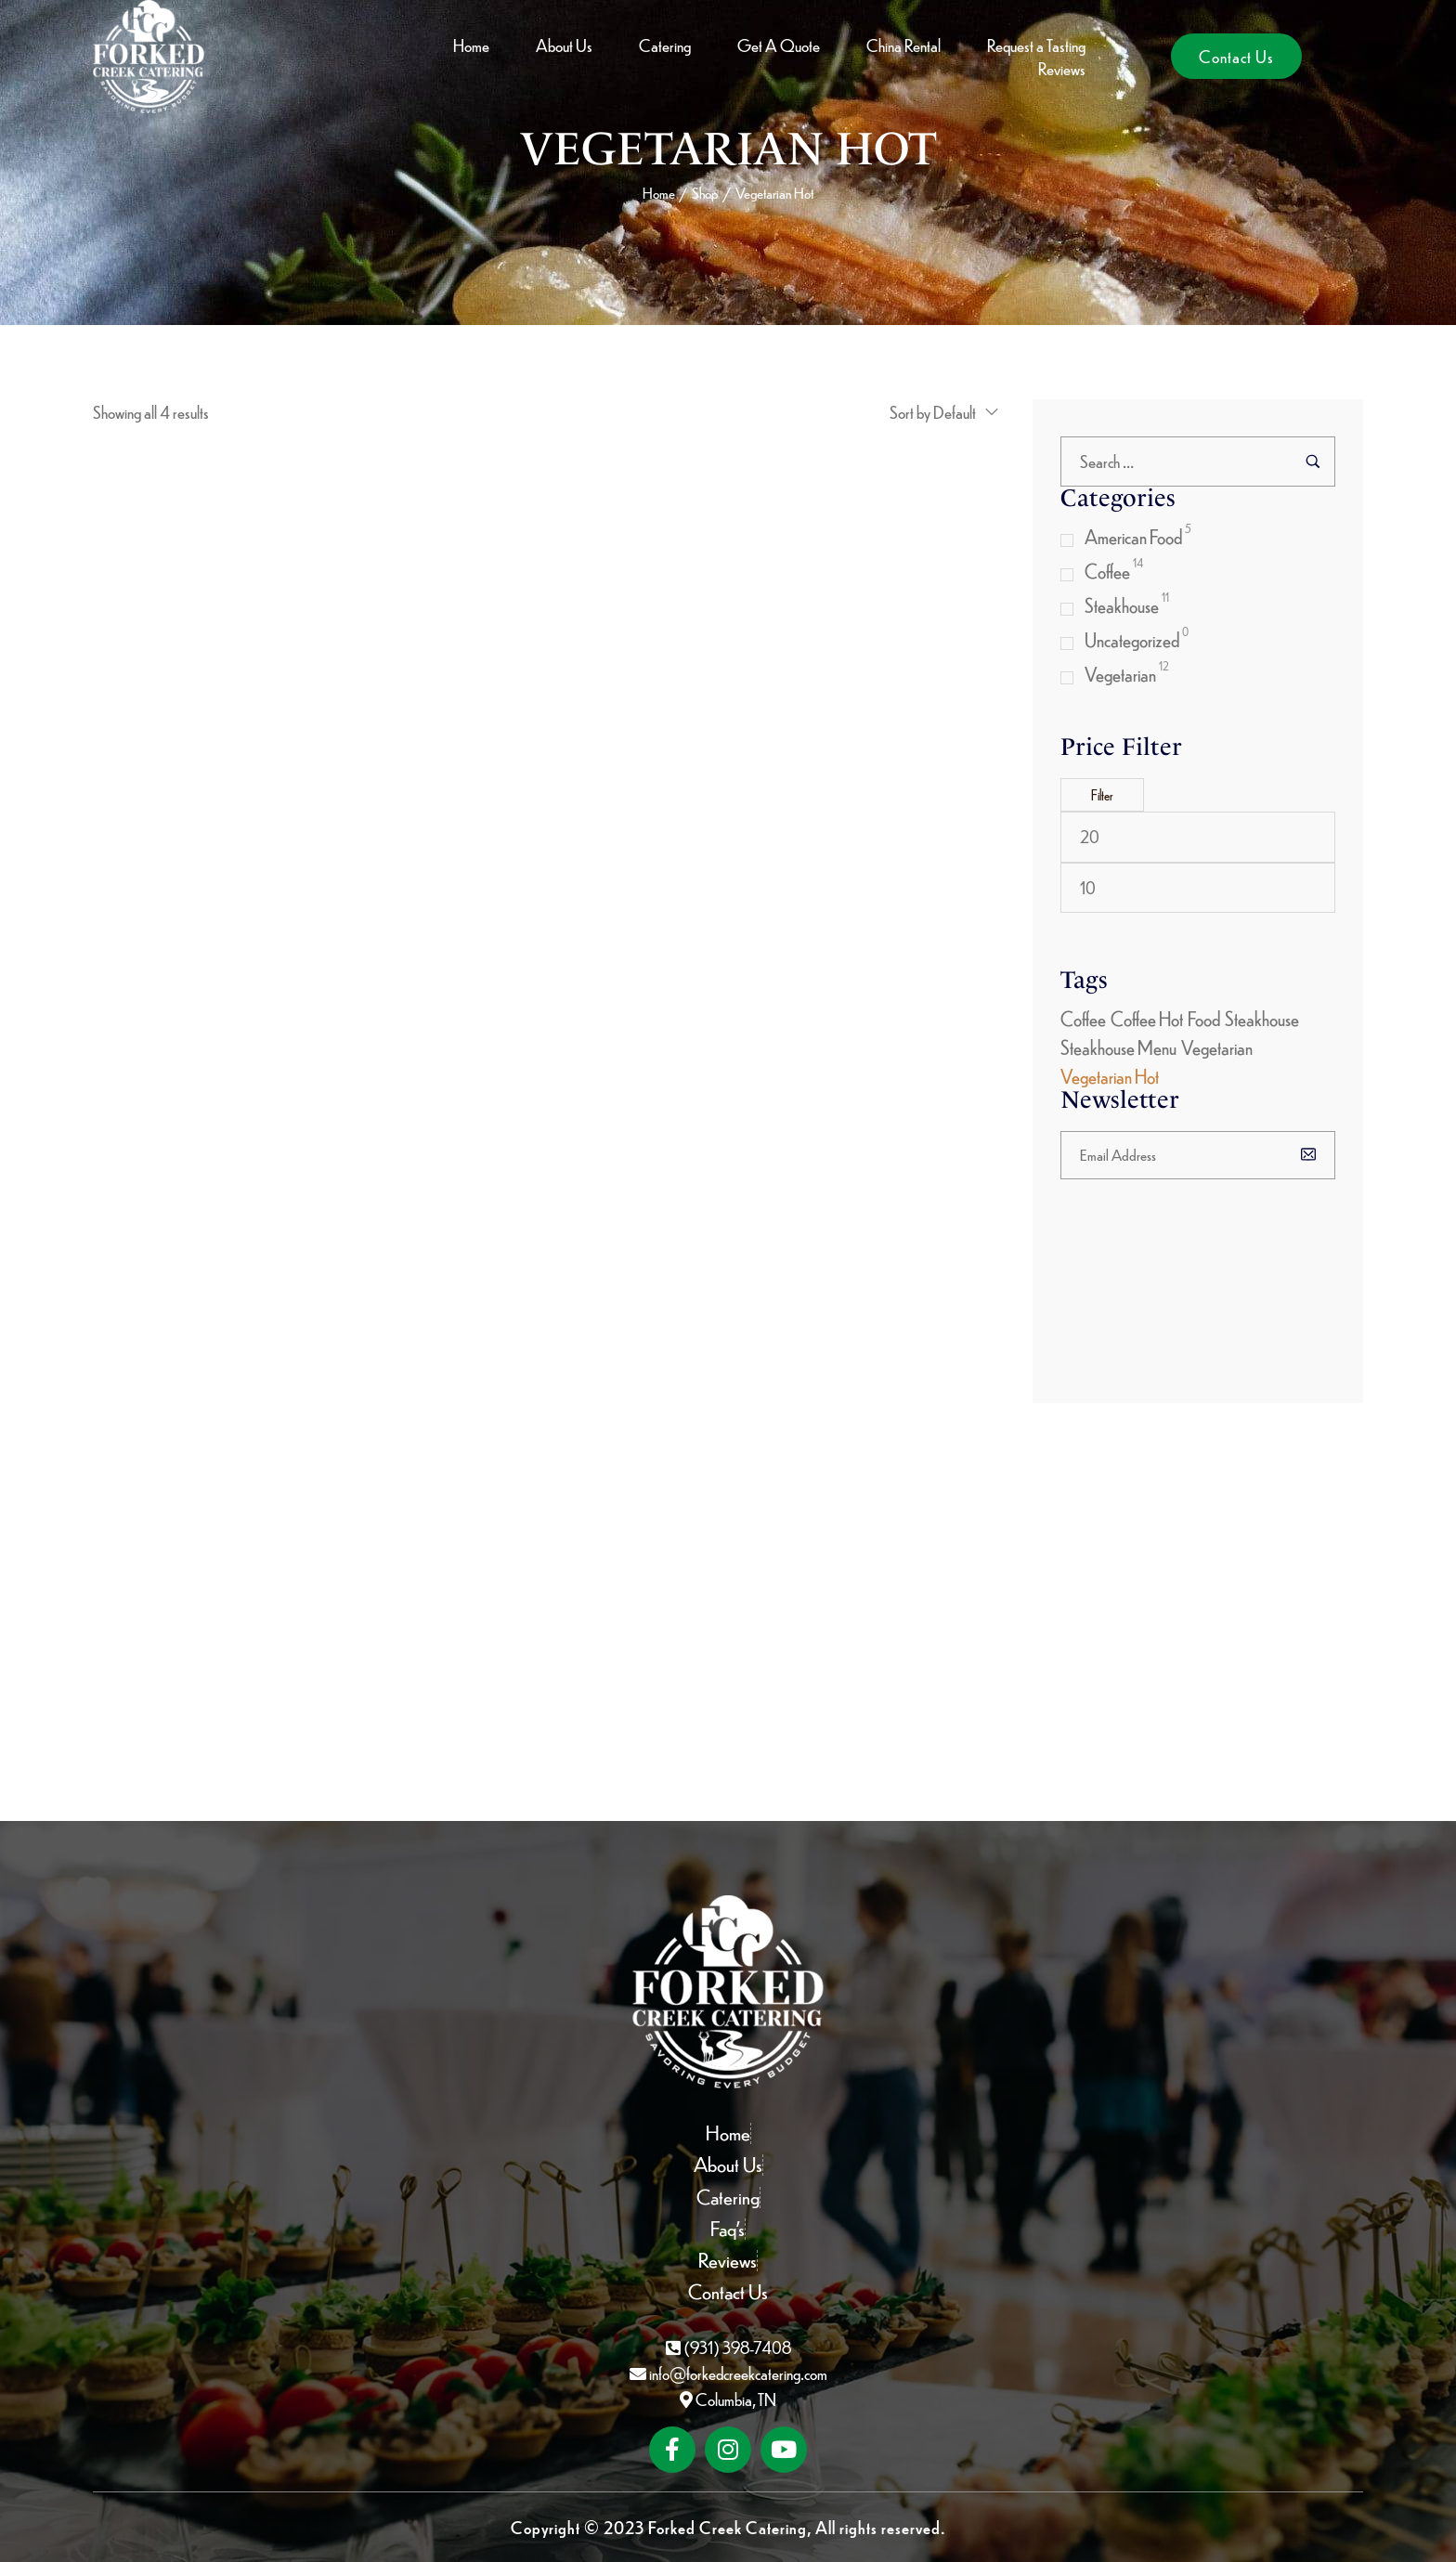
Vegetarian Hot (1109, 1075)
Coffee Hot (1147, 1018)
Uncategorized (1132, 639)
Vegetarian (1120, 673)
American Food (1133, 536)
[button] (1236, 56)
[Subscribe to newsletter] (1313, 1154)
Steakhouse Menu (1118, 1047)
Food (1204, 1018)
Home (659, 193)
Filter (1102, 795)
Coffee (1107, 570)
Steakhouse (1122, 605)
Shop (705, 193)
